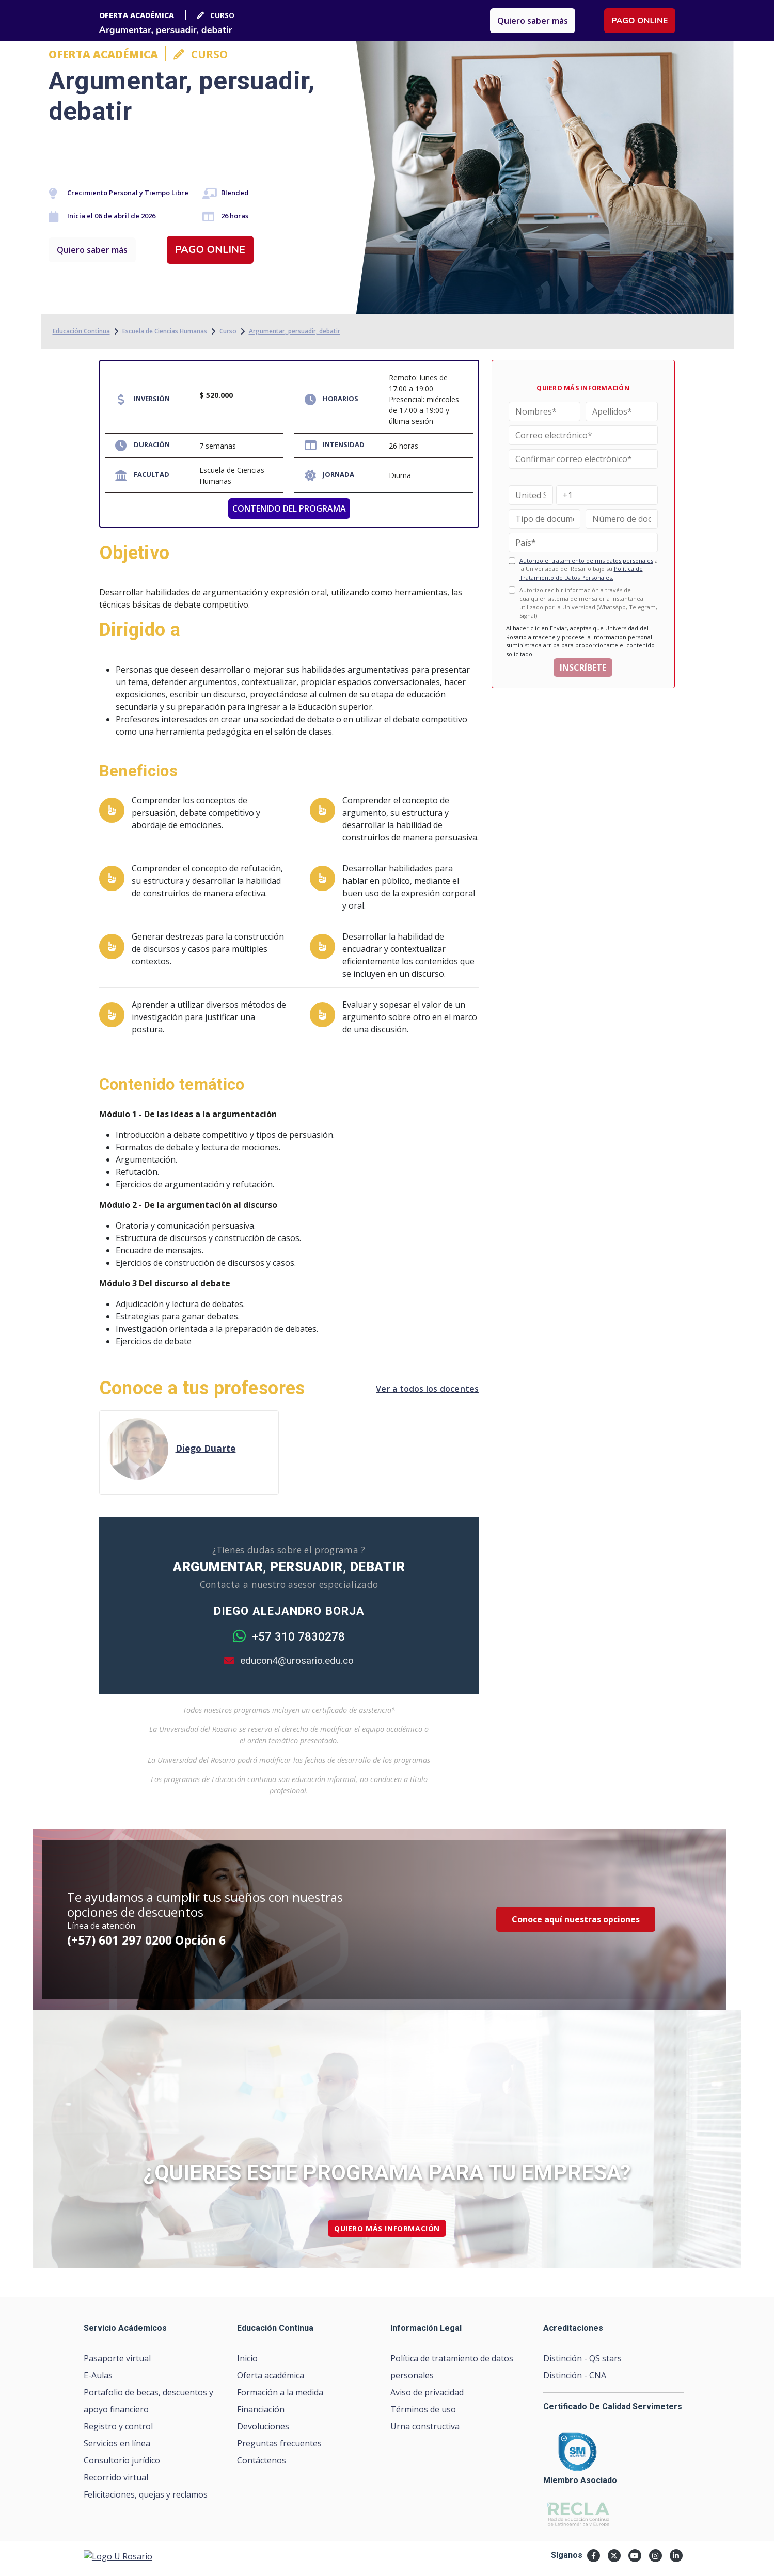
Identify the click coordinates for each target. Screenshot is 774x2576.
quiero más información (387, 2228)
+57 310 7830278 (289, 1636)
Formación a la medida (280, 2392)
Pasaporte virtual (117, 2358)
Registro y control (118, 2426)
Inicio (247, 2358)
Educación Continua (81, 331)
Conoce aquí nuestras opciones (576, 1919)
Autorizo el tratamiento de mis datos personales (586, 560)
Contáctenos (261, 2460)
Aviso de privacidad (427, 2392)
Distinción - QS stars (582, 2358)
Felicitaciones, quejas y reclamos (146, 2494)
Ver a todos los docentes (427, 1388)
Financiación (261, 2409)
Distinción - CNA (574, 2375)
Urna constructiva (425, 2426)
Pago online (210, 250)
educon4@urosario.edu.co (289, 1660)
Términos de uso (423, 2409)
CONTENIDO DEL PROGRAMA (289, 508)
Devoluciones (263, 2426)
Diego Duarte (206, 1448)
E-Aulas (98, 2375)
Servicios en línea (117, 2443)
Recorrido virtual (116, 2477)
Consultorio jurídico (122, 2460)
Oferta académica (270, 2375)
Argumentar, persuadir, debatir (294, 331)
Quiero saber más (92, 250)
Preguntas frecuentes (279, 2443)
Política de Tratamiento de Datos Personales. (581, 573)
